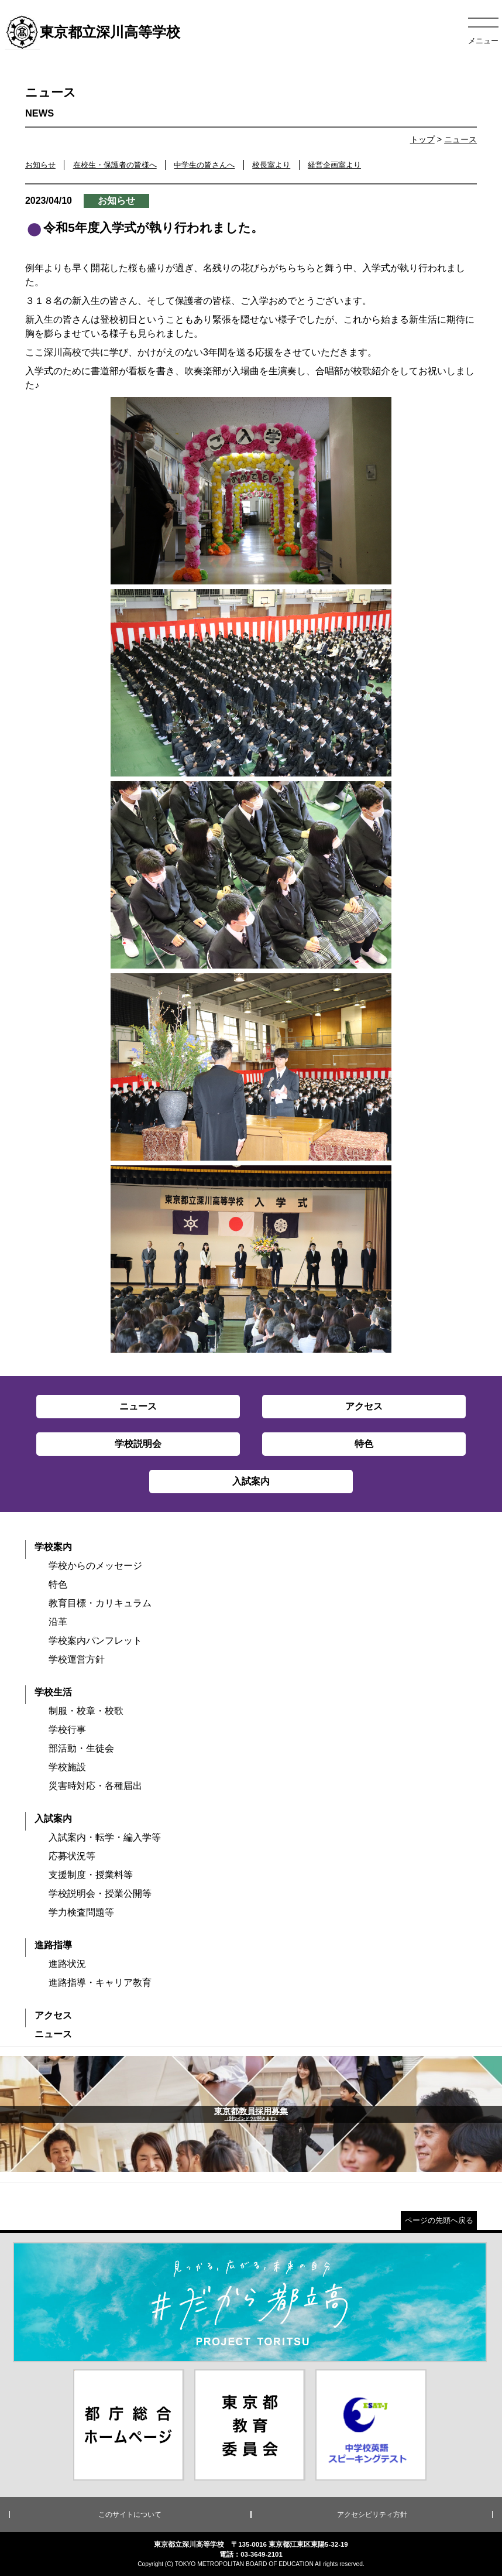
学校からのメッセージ (95, 1566)
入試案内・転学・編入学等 (105, 1837)
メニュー (483, 40)
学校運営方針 (77, 1659)
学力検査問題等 (81, 1912)
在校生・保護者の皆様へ (115, 164)
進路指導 (53, 1945)
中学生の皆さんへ (204, 164)
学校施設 (67, 1767)
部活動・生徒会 (81, 1748)
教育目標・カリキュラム (100, 1603)
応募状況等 (72, 1856)
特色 (58, 1584)
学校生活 (53, 1692)
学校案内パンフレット (95, 1641)
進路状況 (67, 1964)
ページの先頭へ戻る (439, 2220)
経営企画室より (334, 164)
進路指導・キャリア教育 (100, 1982)
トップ (422, 139)
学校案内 (53, 1547)
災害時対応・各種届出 (95, 1786)
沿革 (58, 1622)
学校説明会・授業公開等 (100, 1893)
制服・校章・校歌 (86, 1711)
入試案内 (53, 1819)
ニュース (460, 139)
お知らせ (40, 164)
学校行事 (67, 1730)
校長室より (271, 164)
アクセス (53, 2015)
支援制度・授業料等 (91, 1875)
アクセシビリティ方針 (372, 2514)
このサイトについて (129, 2514)
